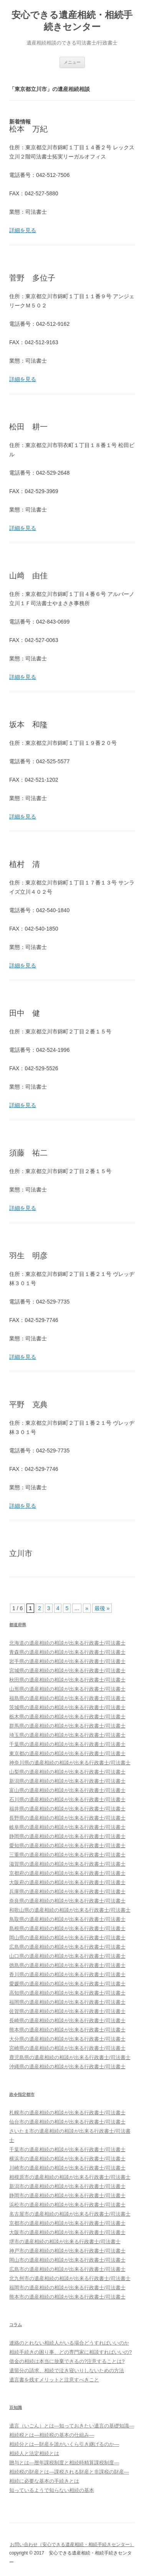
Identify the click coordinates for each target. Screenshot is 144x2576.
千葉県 (67, 1744)
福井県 (67, 1809)
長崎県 (67, 2020)
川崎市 (67, 2168)
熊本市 (67, 2297)
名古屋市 (70, 2214)
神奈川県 (70, 1763)
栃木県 (67, 1717)
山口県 (67, 1956)
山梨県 (67, 1772)
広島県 (67, 1947)
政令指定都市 (22, 2094)
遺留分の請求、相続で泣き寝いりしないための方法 (66, 2370)
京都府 (67, 1873)
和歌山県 (70, 1910)
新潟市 (67, 2186)
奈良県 (67, 1901)
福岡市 (67, 2288)
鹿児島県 (70, 2057)
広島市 (67, 2269)
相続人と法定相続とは (34, 2453)
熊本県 (67, 2030)
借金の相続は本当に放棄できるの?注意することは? (66, 2361)
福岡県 (67, 2002)
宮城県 (67, 1670)
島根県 (67, 1928)
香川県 (67, 1974)
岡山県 (67, 1938)
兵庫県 (67, 1891)
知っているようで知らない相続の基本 (51, 2490)
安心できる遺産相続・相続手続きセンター (72, 21)
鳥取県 (67, 1919)
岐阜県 (67, 1827)
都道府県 (17, 1624)
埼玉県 (67, 1735)
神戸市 (67, 2251)
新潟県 (67, 1781)
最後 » (102, 1608)
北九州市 (70, 2278)
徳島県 (67, 1965)
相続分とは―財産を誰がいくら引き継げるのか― (64, 2444)
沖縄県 (67, 2066)
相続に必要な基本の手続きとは (44, 2481)
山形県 (67, 1689)
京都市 (67, 2223)
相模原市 (70, 2177)
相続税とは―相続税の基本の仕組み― (51, 2435)
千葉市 (67, 2149)
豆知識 (15, 2407)
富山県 (67, 1790)
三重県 (67, 1855)
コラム (15, 2324)
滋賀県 (67, 1864)
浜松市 (67, 2205)
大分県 (67, 2039)
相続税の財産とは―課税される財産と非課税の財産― (69, 2472)
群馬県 (67, 1726)
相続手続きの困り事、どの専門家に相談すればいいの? (70, 2352)
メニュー (72, 62)
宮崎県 (67, 2048)
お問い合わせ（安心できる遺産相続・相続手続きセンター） (72, 2544)
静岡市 (67, 2195)
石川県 (67, 1799)
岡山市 (67, 2260)
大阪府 (67, 1882)
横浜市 (67, 2159)
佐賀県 (67, 2011)
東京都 (67, 1753)
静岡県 (67, 1836)
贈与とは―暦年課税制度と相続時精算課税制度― (64, 2462)
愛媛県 (67, 1984)
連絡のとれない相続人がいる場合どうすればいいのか (69, 2343)
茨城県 (67, 1707)
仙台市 (67, 2122)
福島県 (67, 1698)
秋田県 (67, 1680)
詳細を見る (22, 230)
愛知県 (67, 1845)
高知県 (67, 1993)
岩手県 (67, 1661)
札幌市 (67, 2113)
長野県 (67, 1818)
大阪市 (67, 2232)
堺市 (65, 2241)
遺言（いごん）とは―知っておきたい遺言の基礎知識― (71, 2426)
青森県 (67, 1652)
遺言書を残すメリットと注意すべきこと (54, 2380)
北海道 (67, 1643)
